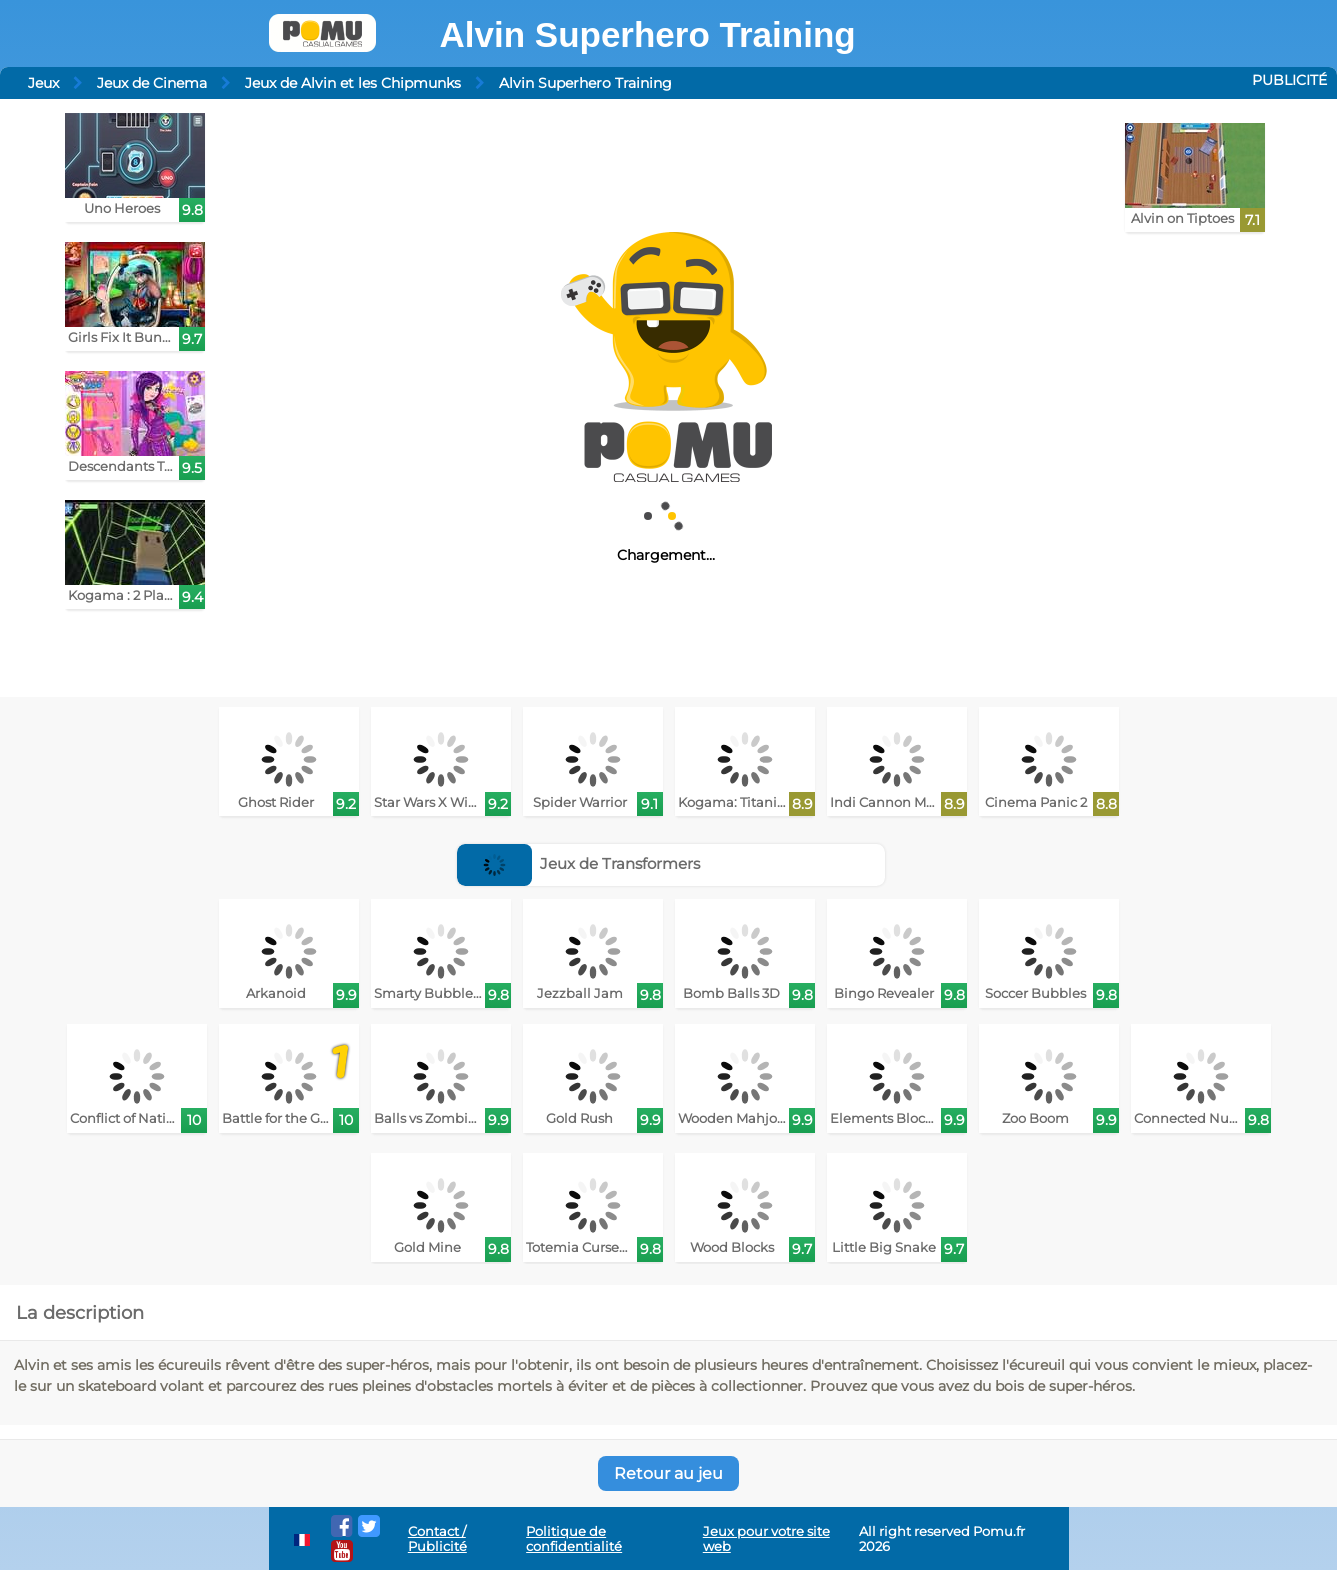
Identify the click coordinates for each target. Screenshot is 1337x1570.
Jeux (43, 83)
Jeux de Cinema (152, 83)
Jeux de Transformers (579, 863)
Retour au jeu (668, 1473)
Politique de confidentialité (574, 1539)
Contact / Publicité (437, 1539)
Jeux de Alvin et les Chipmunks (353, 83)
